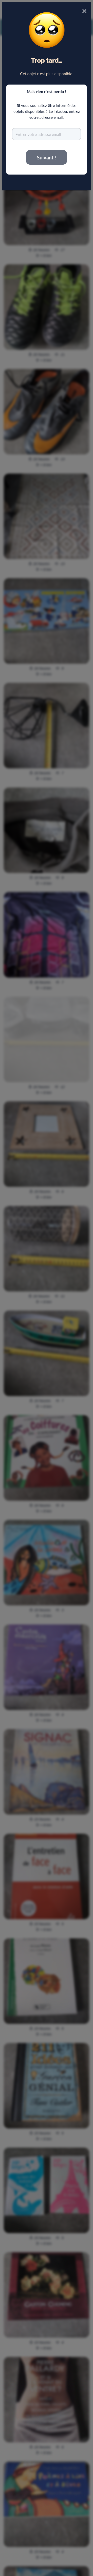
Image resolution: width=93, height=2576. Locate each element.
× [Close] (84, 10)
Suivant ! (46, 157)
